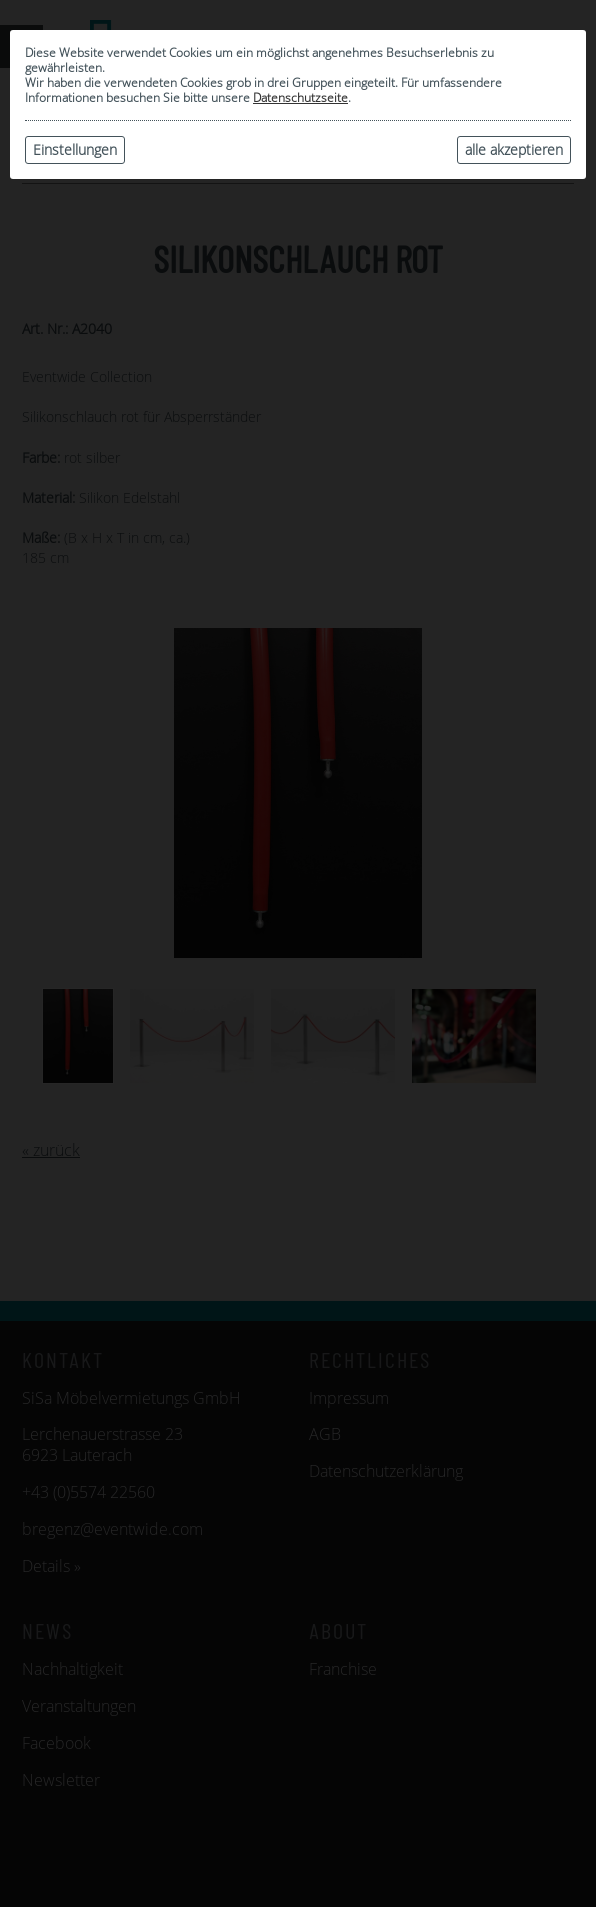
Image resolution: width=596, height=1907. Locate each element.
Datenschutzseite (300, 97)
